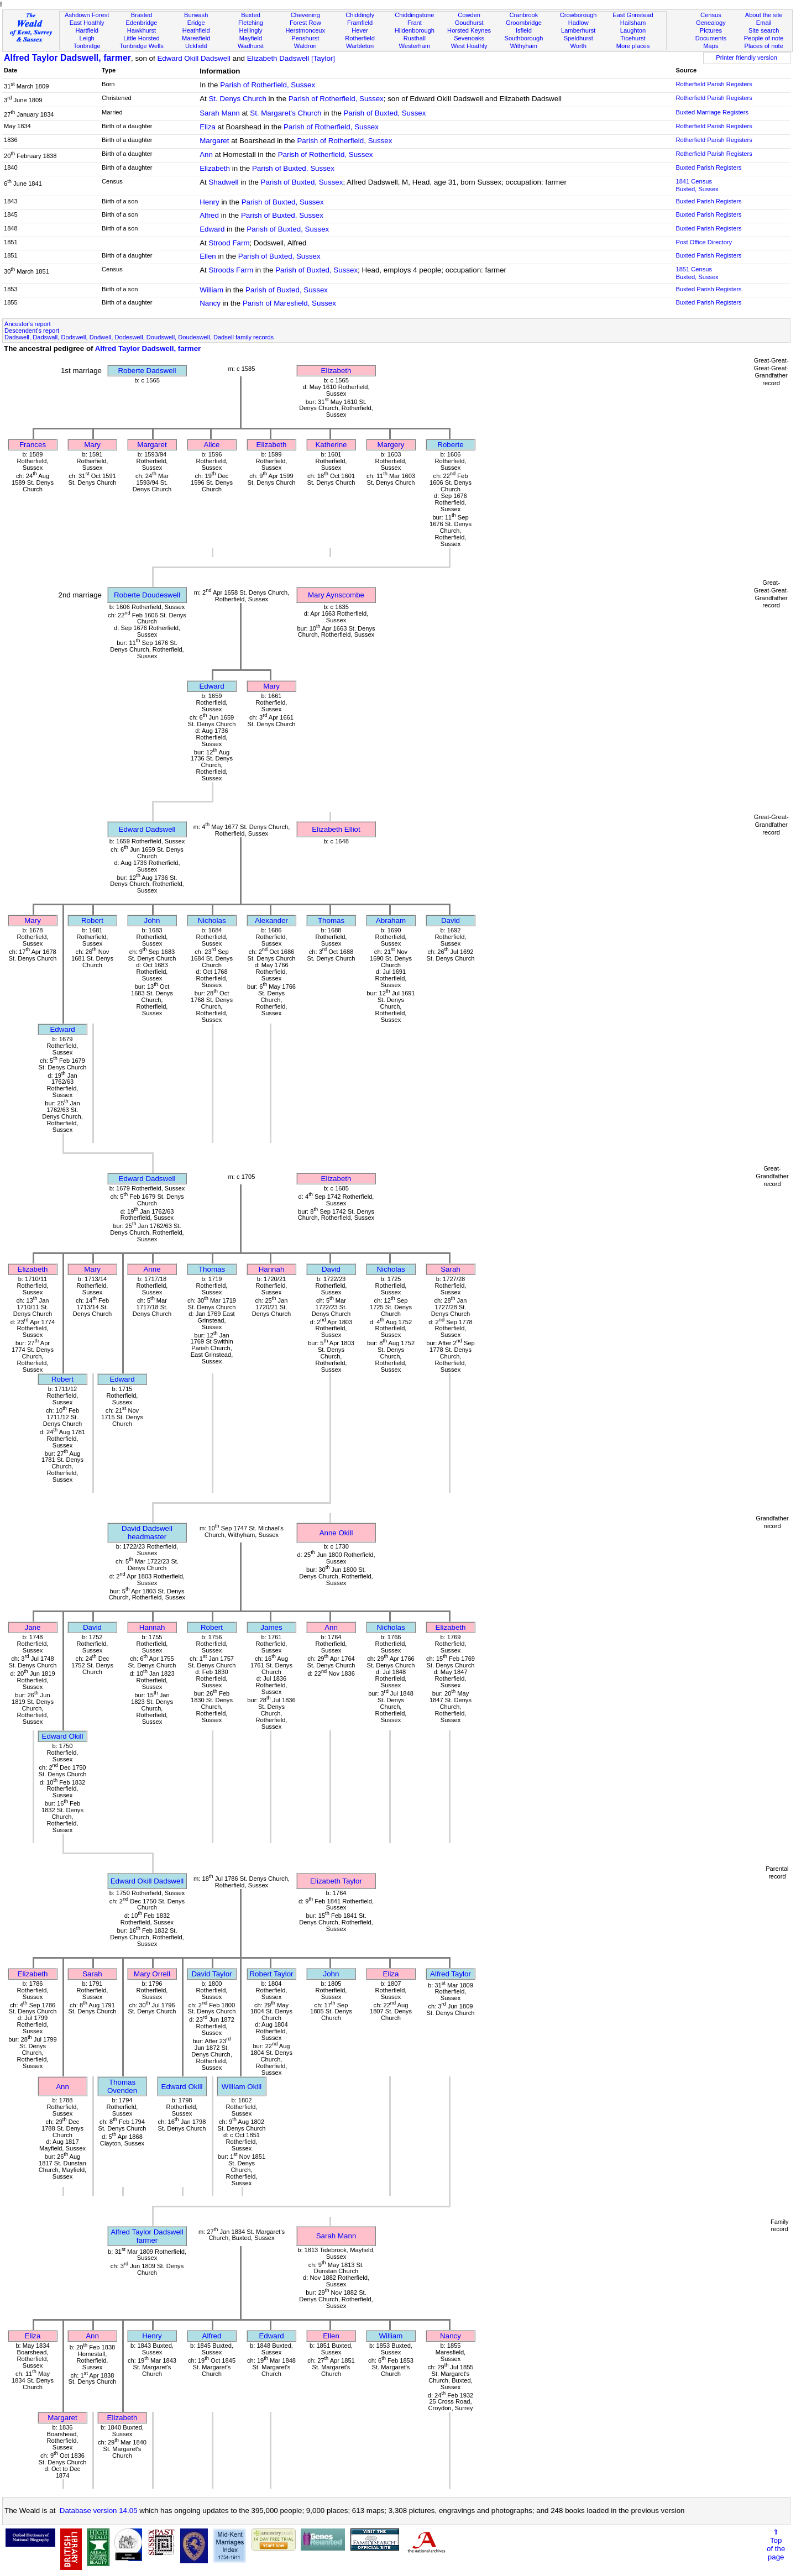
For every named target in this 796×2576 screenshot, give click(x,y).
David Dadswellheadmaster (147, 1532)
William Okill (242, 2086)
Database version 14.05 (99, 2510)
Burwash (196, 15)
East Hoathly (87, 22)
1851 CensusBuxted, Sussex (696, 273)
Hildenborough (414, 30)
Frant (414, 22)
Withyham (523, 46)
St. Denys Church (237, 99)
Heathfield (196, 30)
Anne (151, 1269)
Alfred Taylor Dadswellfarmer (147, 2236)
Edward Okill (62, 1736)
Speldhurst (578, 38)
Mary (92, 444)
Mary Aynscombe (336, 595)
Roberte (450, 444)
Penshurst (305, 38)
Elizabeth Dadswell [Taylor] (291, 58)
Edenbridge (142, 22)
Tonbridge (87, 46)
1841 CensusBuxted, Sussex (696, 185)
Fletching (250, 22)
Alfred (209, 215)
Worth (578, 46)
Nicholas (211, 920)
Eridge (196, 22)
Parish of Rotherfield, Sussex (267, 85)
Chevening (305, 15)
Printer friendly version (746, 57)
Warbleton (360, 46)
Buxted (250, 15)
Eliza (208, 127)
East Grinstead (632, 15)
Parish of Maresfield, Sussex (289, 303)
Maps (710, 46)
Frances (32, 444)
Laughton (633, 30)
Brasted (141, 15)
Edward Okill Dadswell (194, 58)
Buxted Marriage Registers (711, 112)
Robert (92, 920)
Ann (206, 154)
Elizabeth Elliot (336, 829)
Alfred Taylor (450, 1974)
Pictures (711, 30)
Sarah (450, 1269)
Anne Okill (336, 1533)
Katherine (331, 444)
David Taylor (211, 1974)
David (450, 920)
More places (633, 46)
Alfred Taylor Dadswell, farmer (67, 57)
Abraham (391, 920)
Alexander (271, 920)
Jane (33, 1627)
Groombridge (524, 22)
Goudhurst (469, 22)
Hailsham (633, 22)
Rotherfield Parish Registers (713, 84)
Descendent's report (31, 330)
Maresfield (196, 38)
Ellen (208, 256)
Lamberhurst (578, 30)
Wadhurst (251, 46)
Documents (710, 38)
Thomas (331, 920)
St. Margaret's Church (285, 113)
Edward (212, 229)
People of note (764, 38)
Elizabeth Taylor (336, 1881)
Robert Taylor (271, 1974)
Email (764, 22)
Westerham (415, 46)
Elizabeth (215, 168)
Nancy (210, 303)
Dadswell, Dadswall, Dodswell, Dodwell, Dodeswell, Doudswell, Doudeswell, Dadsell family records (139, 337)
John (152, 920)
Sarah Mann (220, 113)
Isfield (524, 30)
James (271, 1627)
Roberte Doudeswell (147, 595)
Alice (212, 444)
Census (710, 15)
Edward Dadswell (147, 829)
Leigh (87, 38)
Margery (391, 444)
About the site (764, 15)
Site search (763, 30)
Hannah (272, 1269)
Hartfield (86, 30)
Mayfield (250, 38)
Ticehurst (632, 38)
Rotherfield (360, 38)
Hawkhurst (141, 30)
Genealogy (711, 22)
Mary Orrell (152, 1974)
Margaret (214, 141)
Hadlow (578, 22)
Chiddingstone (414, 15)
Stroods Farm (230, 270)
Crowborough (578, 15)
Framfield (360, 22)
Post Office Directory (703, 242)
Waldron (305, 46)
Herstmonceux (305, 30)
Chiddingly (359, 15)
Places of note (763, 46)
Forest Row (305, 22)
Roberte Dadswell (147, 370)
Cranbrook (523, 15)
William (211, 290)
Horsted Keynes (469, 30)
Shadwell (223, 182)
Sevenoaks (469, 38)
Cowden (469, 15)
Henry (209, 202)
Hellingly (251, 30)
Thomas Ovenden (122, 2086)
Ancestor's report (27, 324)
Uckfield (196, 46)
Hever (360, 30)
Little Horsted (141, 38)
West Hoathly (469, 46)
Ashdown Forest (87, 15)
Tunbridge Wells (141, 46)
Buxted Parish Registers (708, 167)
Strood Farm (228, 243)
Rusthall (415, 38)
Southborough (524, 38)
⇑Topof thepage (776, 2544)
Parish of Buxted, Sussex (385, 113)
